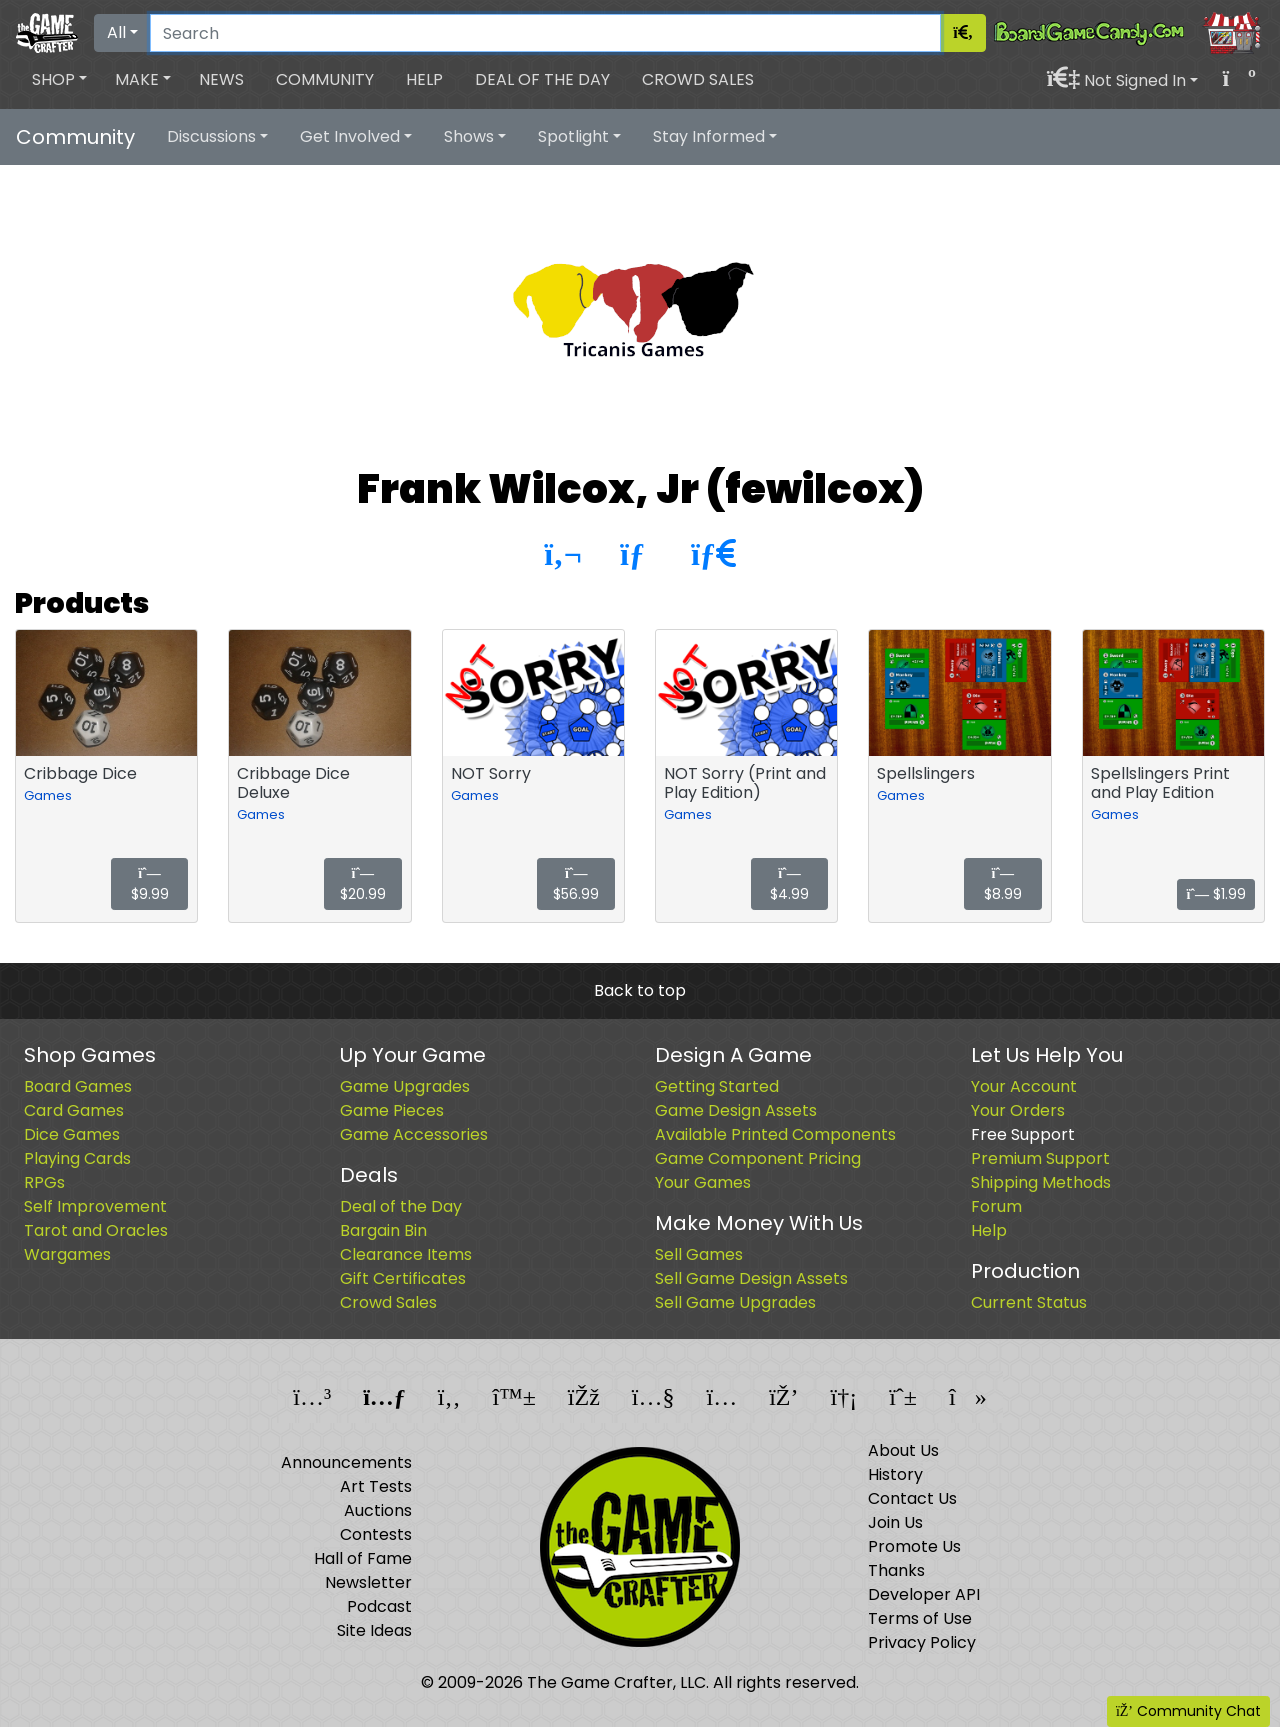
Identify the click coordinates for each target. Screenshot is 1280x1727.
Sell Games (699, 1254)
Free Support (1023, 1134)
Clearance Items (406, 1254)
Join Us (895, 1522)
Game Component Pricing (758, 1158)
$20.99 (363, 885)
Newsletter (368, 1582)
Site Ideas (374, 1630)
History (895, 1474)
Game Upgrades (405, 1086)
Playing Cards (77, 1158)
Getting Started (717, 1086)
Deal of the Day (542, 79)
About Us (903, 1450)
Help (424, 79)
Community (325, 79)
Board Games (78, 1086)
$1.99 (1216, 894)
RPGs (44, 1182)
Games (48, 795)
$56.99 (576, 885)
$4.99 (789, 885)
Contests (376, 1534)
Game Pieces (392, 1110)
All (116, 32)
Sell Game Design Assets (751, 1278)
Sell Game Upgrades (735, 1302)
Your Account (1024, 1086)
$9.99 (150, 885)
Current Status (1029, 1302)
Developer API (924, 1594)
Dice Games (72, 1134)
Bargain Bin (383, 1230)
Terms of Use (920, 1618)
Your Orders (1018, 1110)
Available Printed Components (775, 1134)
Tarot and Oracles (96, 1230)
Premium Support (1040, 1158)
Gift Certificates (403, 1278)
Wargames (67, 1254)
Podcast (379, 1606)
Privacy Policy (922, 1642)
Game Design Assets (736, 1110)
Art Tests (376, 1486)
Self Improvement (95, 1206)
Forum (996, 1206)
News (221, 79)
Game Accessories (414, 1134)
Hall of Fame (363, 1558)
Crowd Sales (698, 79)
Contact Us (912, 1498)
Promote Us (914, 1546)
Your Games (703, 1182)
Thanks (896, 1570)
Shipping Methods (1041, 1182)
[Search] (545, 33)
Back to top (640, 990)
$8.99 (1003, 885)
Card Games (74, 1110)
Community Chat (1188, 1711)
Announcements (346, 1462)
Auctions (378, 1510)
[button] (59, 80)
